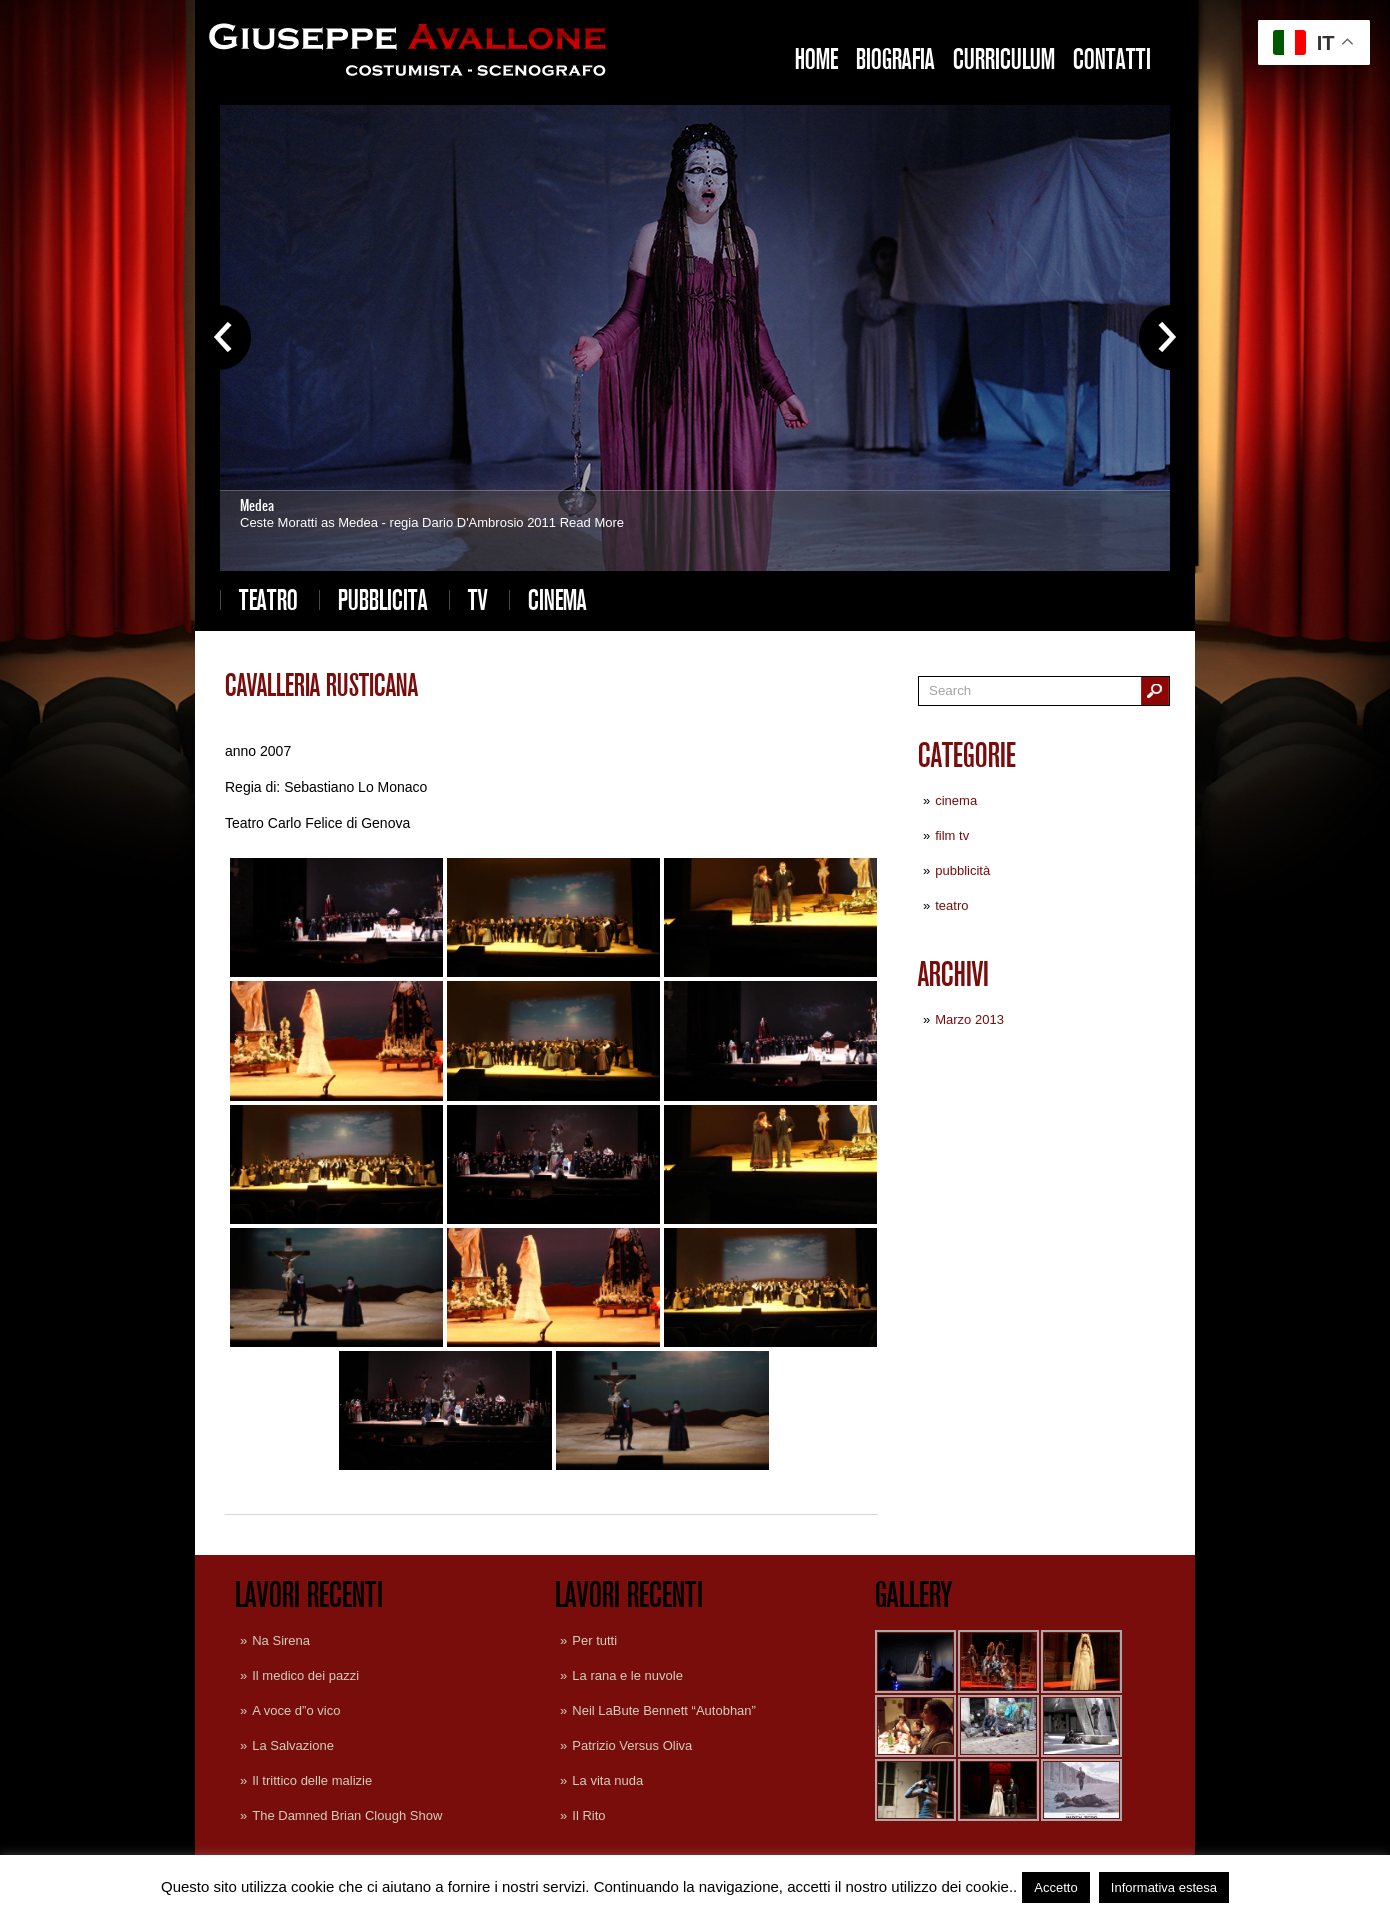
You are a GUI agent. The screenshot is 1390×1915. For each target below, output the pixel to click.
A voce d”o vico (296, 1710)
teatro (268, 600)
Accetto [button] (1055, 1887)
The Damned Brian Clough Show (347, 1815)
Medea (257, 505)
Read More (592, 522)
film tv (952, 835)
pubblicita (383, 600)
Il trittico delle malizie (312, 1780)
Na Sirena (281, 1640)
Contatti (1112, 59)
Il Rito (588, 1815)
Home (816, 59)
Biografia (895, 59)
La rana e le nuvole (627, 1675)
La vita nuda (607, 1780)
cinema (557, 600)
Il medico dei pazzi (305, 1675)
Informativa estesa (1164, 1887)
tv (478, 600)
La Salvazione (293, 1745)
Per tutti (594, 1640)
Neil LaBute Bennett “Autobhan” (664, 1710)
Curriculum (1004, 59)
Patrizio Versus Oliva (632, 1745)
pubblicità (962, 870)
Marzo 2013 (969, 1019)
